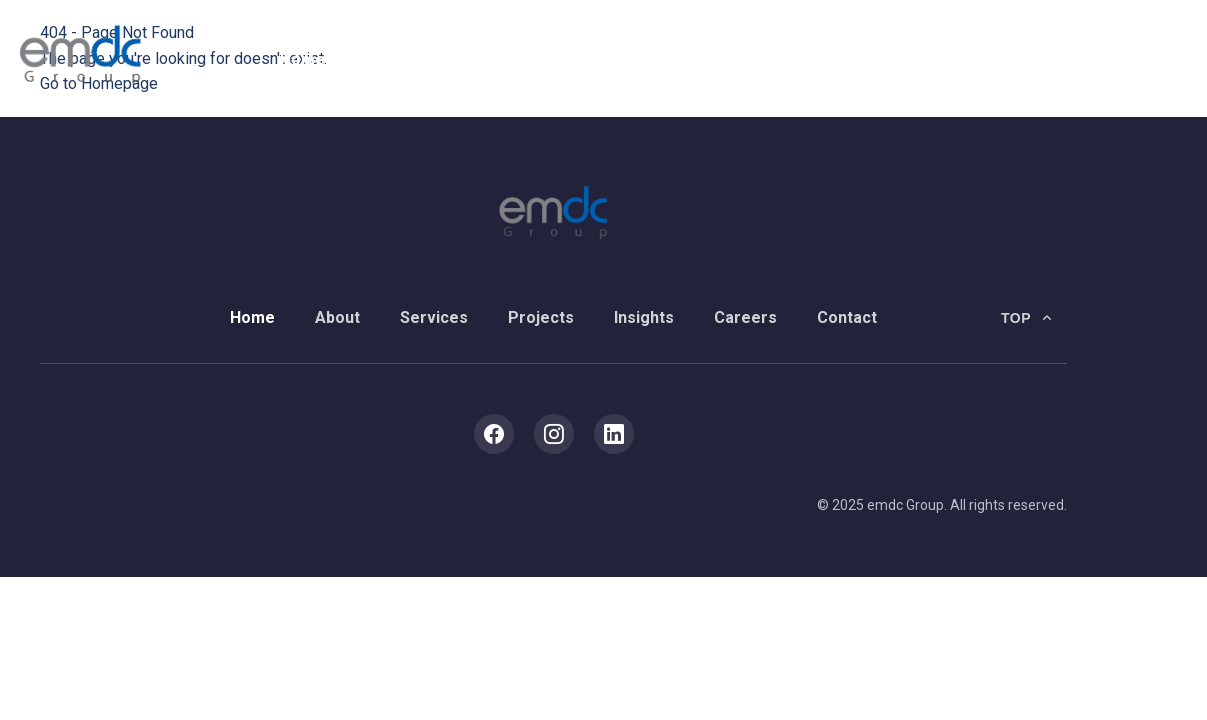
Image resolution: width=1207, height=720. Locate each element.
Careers (795, 59)
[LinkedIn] (614, 434)
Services (484, 59)
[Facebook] (494, 434)
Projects (591, 59)
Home (302, 59)
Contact (897, 59)
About (387, 59)
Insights (694, 59)
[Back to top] (1028, 318)
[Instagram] (554, 434)
